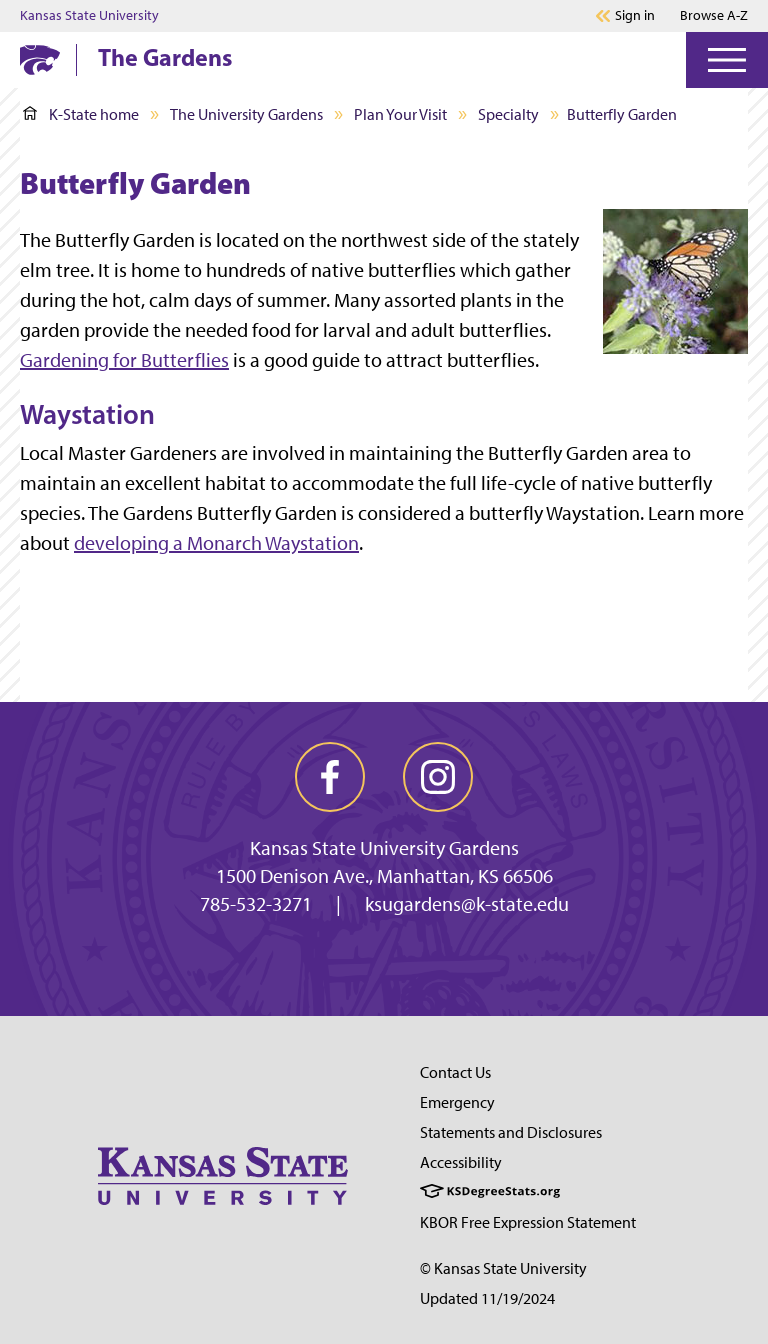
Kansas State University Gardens (384, 848)
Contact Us (455, 1072)
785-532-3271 (256, 904)
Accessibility (461, 1162)
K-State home (81, 114)
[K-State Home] (40, 59)
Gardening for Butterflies (124, 360)
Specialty (508, 114)
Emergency (457, 1102)
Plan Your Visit (400, 114)
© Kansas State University (503, 1268)
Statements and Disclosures (511, 1132)
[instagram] (438, 777)
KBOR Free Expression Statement (528, 1222)
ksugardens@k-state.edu (467, 904)
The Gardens (165, 57)
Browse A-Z (714, 15)
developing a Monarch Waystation (216, 543)
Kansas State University (89, 16)
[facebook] (330, 777)
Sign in (635, 16)
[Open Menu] (727, 60)
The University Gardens (246, 114)
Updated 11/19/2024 (487, 1298)
